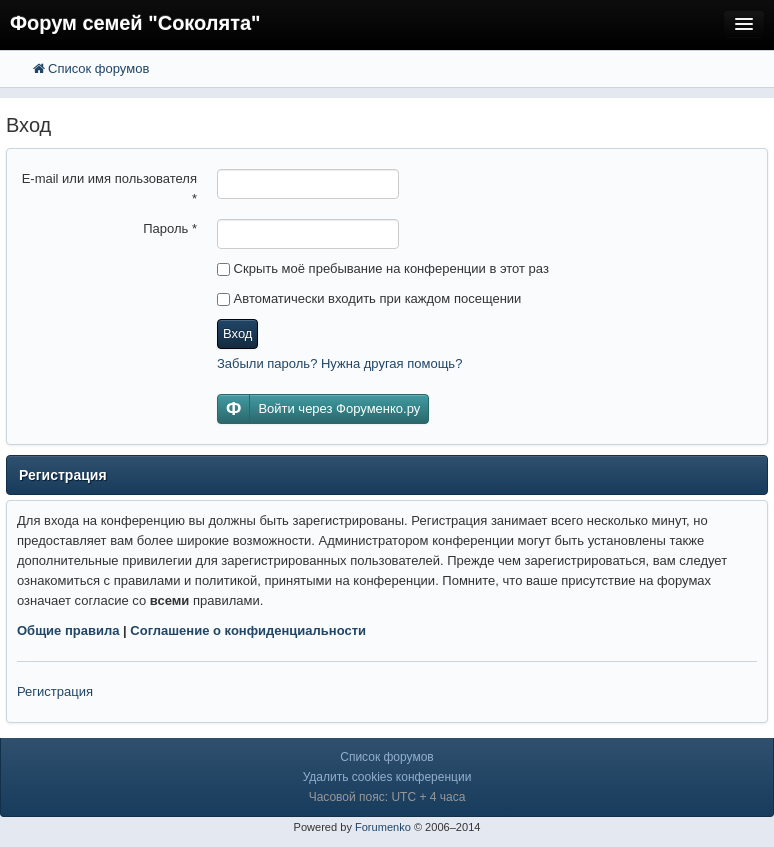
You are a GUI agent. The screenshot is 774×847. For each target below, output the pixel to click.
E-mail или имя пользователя (109, 188)
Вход (237, 333)
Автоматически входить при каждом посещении (369, 298)
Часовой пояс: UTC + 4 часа (387, 797)
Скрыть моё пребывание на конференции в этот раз (383, 268)
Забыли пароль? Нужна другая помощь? (339, 363)
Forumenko (383, 827)
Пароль (170, 228)
